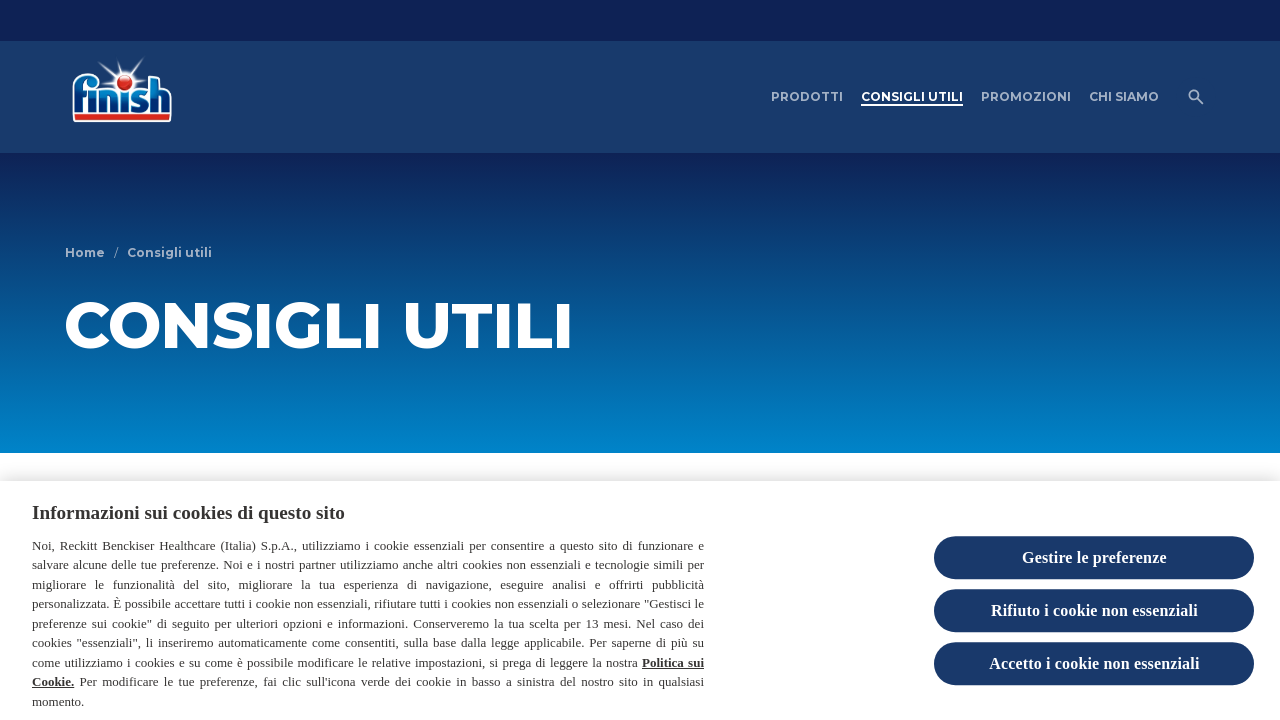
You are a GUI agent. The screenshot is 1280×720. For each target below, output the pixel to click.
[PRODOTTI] (807, 97)
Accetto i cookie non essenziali (1094, 676)
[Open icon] (1196, 97)
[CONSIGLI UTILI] (912, 97)
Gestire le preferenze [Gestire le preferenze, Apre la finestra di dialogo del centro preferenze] (1094, 570)
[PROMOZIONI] (1026, 97)
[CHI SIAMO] (1124, 97)
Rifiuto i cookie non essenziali (1094, 623)
